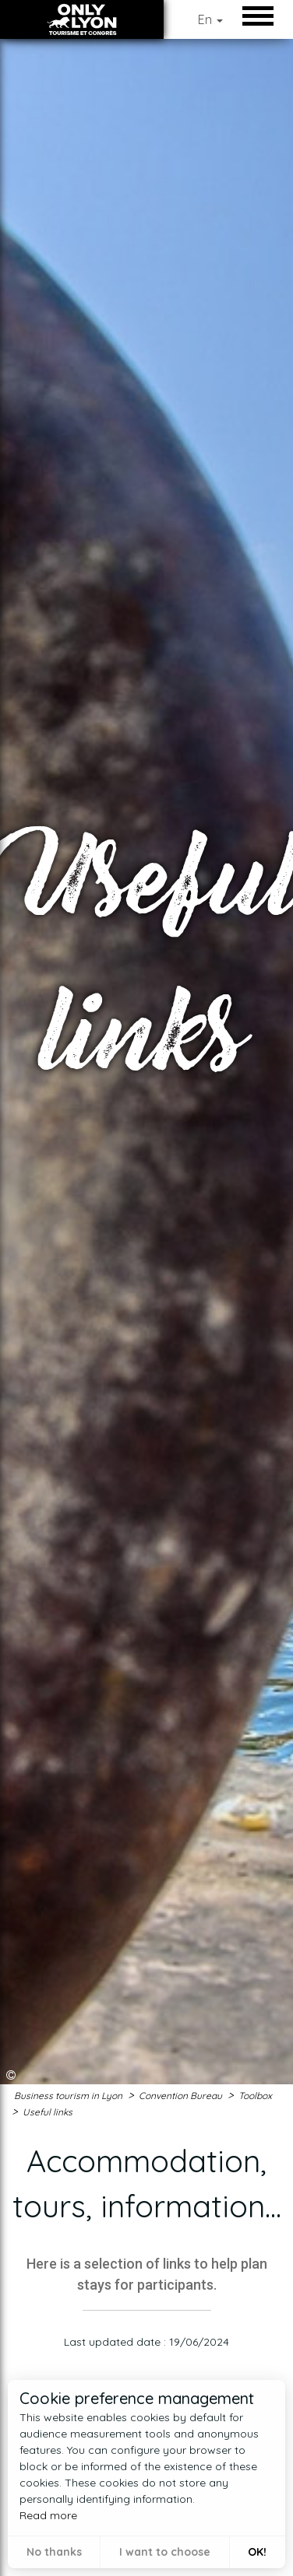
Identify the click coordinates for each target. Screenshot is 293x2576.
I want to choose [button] (164, 2552)
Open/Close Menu (261, 15)
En (210, 19)
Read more (48, 2515)
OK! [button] (257, 2552)
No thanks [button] (54, 2552)
